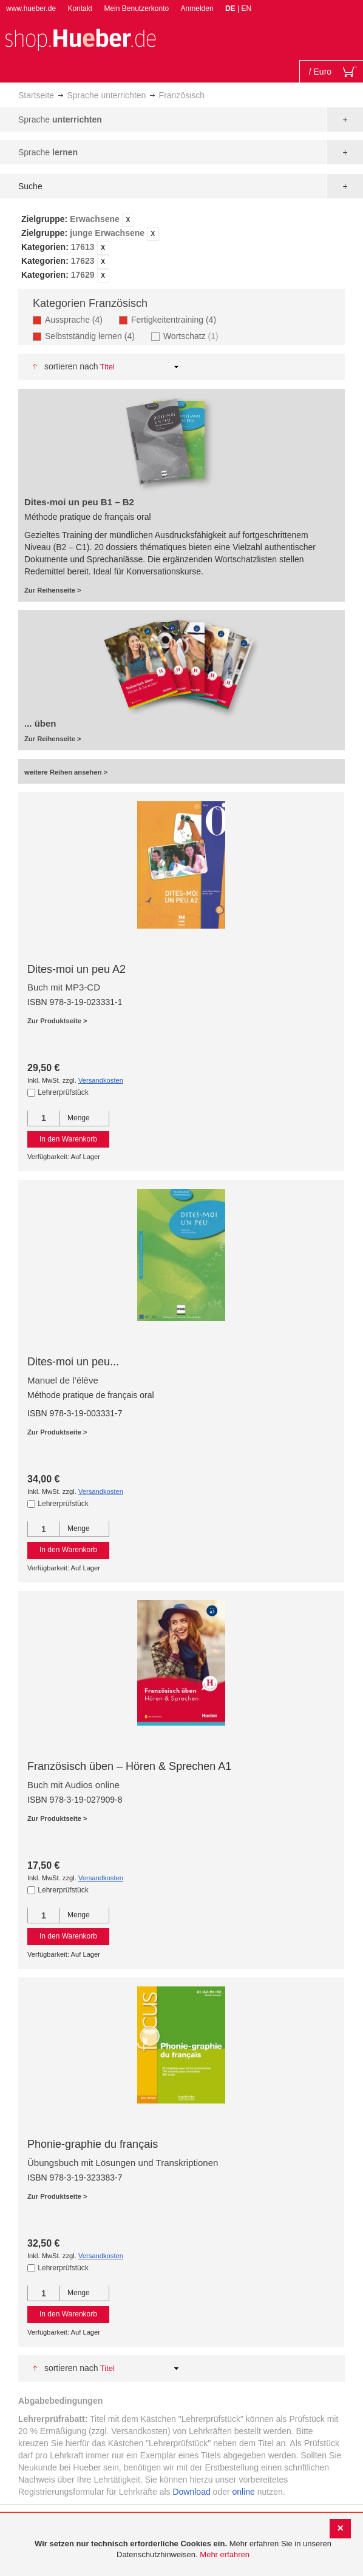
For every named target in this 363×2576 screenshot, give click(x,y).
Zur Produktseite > (57, 1020)
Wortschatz (192, 336)
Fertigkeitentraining (177, 319)
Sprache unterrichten (106, 95)
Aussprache (77, 319)
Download (191, 2492)
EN (246, 8)
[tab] (181, 248)
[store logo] (80, 38)
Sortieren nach (71, 366)
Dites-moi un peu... (73, 1362)
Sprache (60, 119)
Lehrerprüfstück (63, 1092)
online (243, 2492)
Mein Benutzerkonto (136, 8)
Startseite (36, 95)
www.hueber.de (31, 8)
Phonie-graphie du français (92, 2144)
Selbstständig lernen (93, 336)
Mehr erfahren (224, 2554)
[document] (183, 2549)
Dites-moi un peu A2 (76, 969)
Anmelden (197, 8)
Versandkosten (100, 1080)
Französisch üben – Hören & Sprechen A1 (129, 1766)
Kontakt (79, 8)
